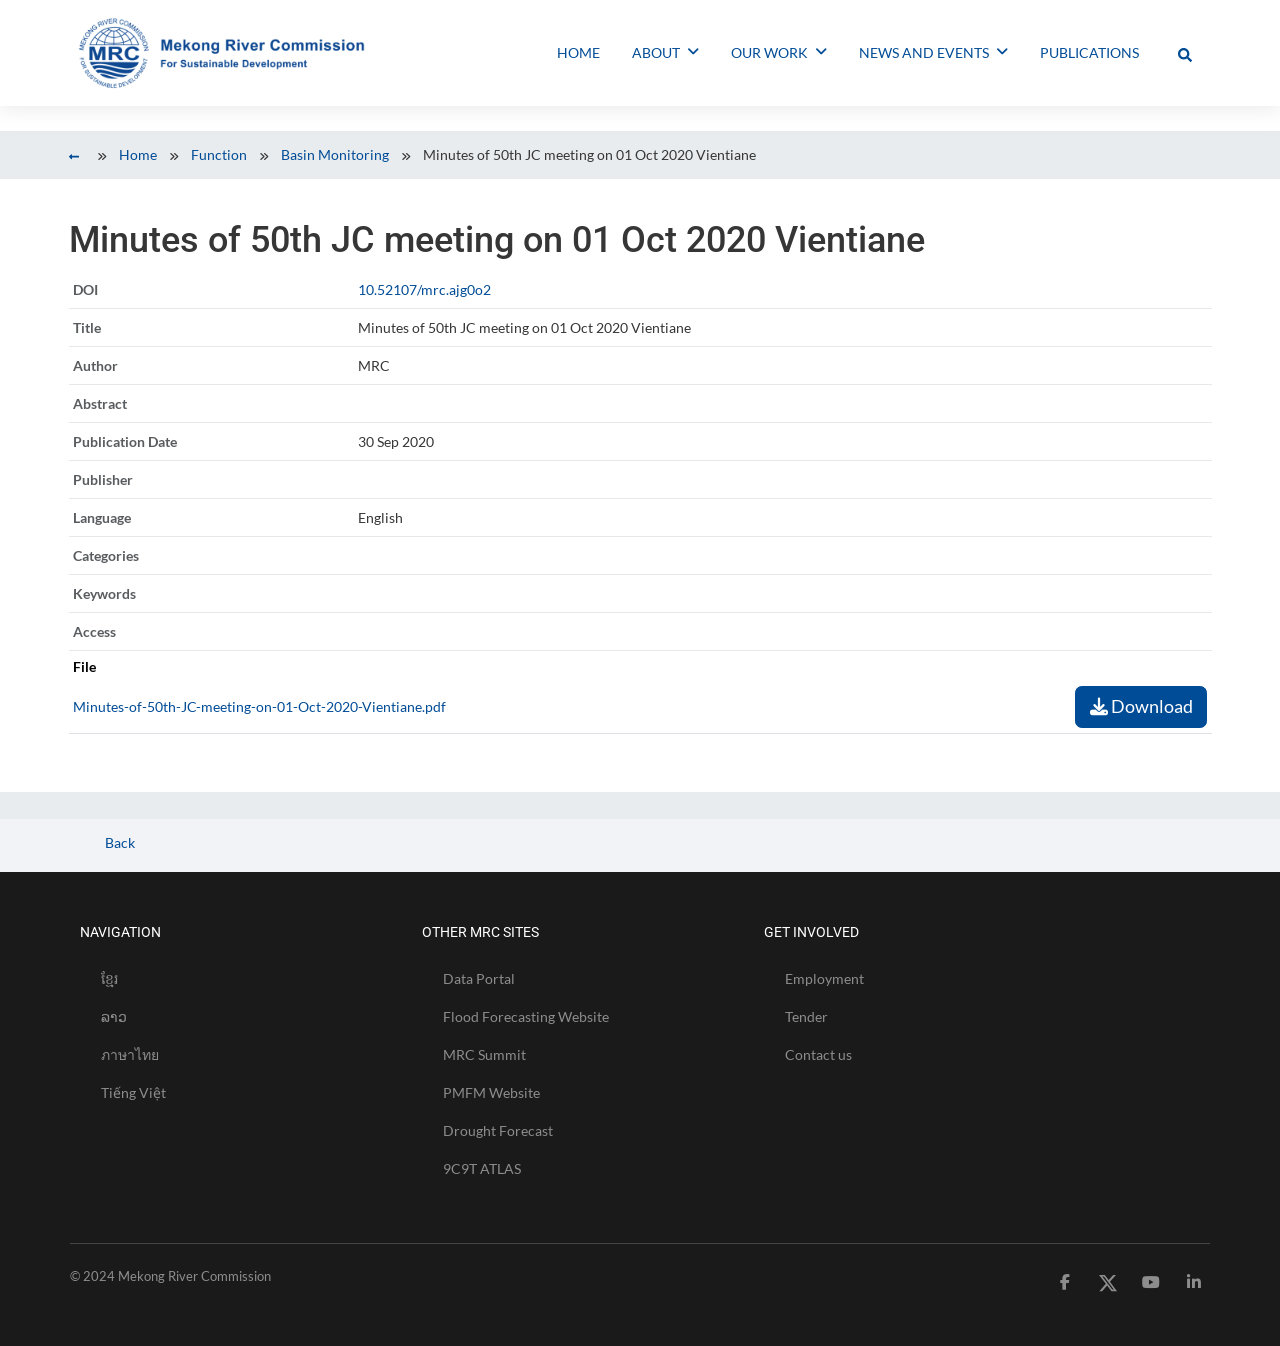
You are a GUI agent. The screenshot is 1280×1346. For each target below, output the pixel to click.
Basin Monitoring (335, 154)
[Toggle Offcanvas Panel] (1185, 52)
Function (219, 154)
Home (138, 154)
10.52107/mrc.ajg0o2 (424, 289)
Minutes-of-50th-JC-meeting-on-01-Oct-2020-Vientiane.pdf (259, 706)
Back (118, 842)
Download (1141, 706)
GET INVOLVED (811, 932)
